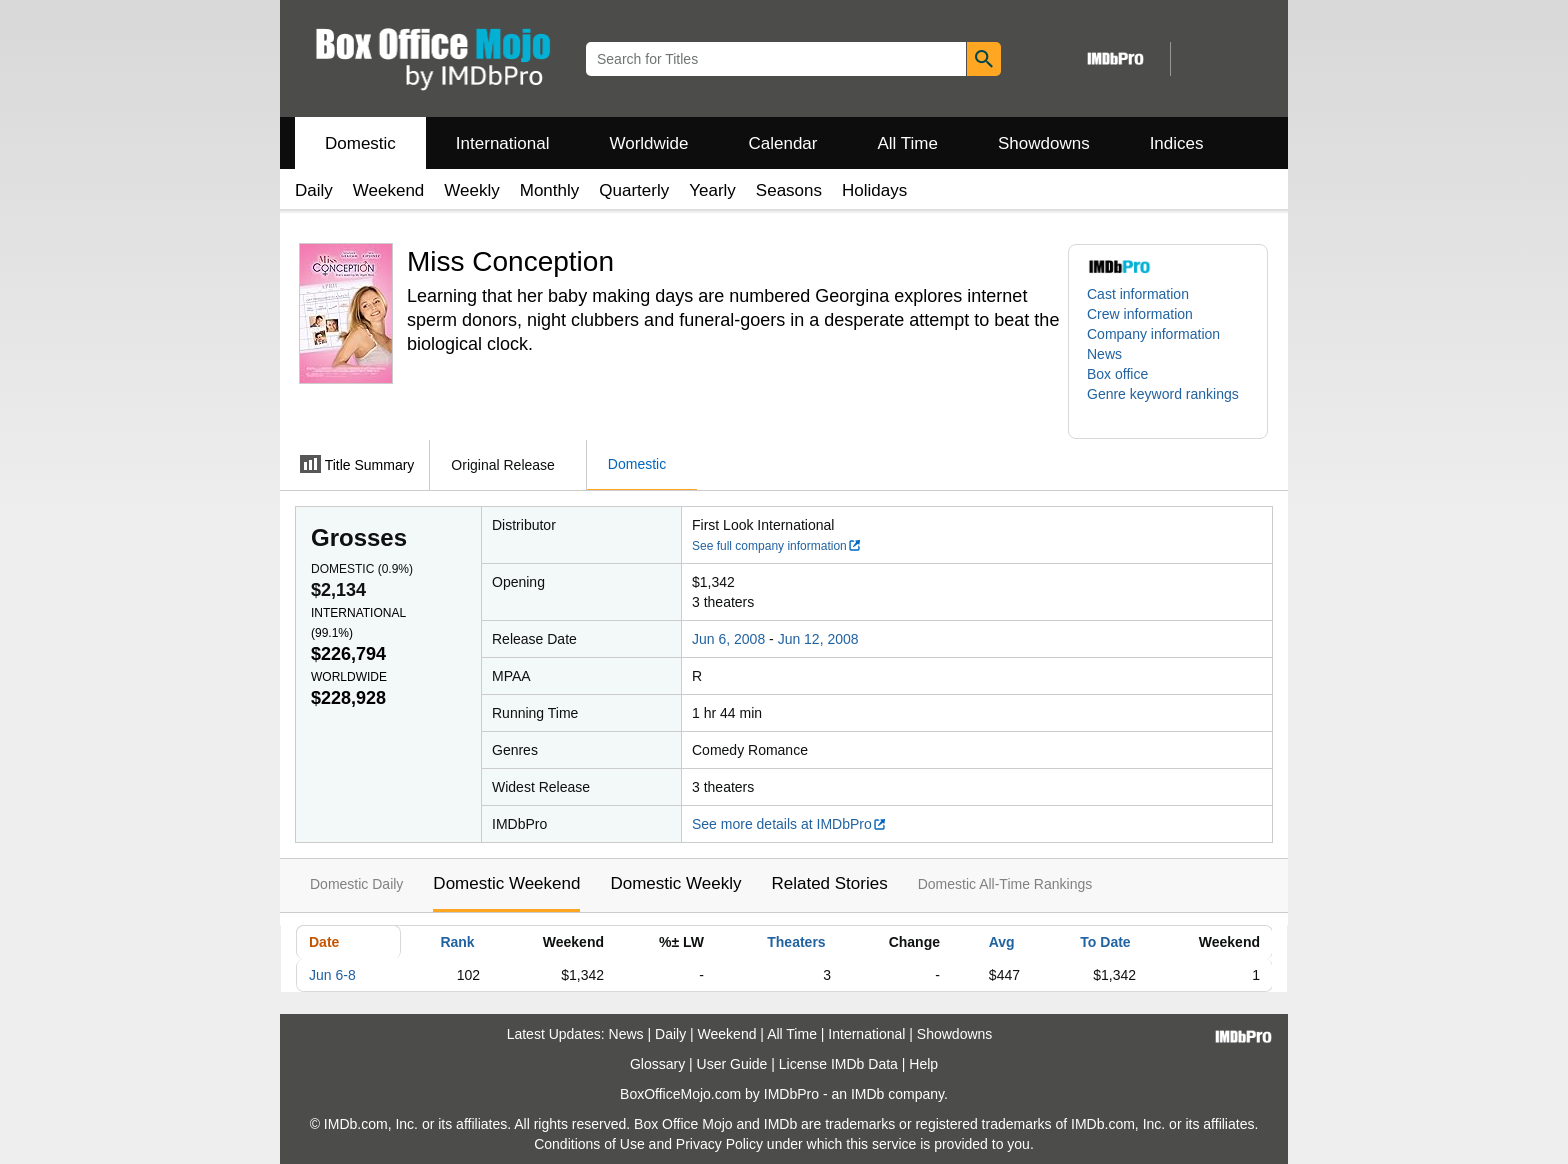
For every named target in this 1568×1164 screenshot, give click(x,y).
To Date (1105, 942)
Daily (314, 190)
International (503, 143)
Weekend (389, 190)
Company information (1153, 334)
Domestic (360, 143)
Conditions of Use (589, 1144)
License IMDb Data (838, 1064)
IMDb (867, 1094)
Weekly (471, 190)
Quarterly (634, 190)
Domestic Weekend (506, 883)
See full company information (777, 546)
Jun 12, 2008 (818, 639)
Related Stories (829, 883)
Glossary (657, 1064)
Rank (457, 942)
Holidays (874, 190)
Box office (1117, 374)
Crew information (1140, 314)
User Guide (732, 1064)
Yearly (712, 190)
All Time (908, 143)
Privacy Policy (719, 1144)
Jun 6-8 (332, 975)
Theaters (796, 942)
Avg (1002, 942)
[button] (1168, 404)
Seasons (789, 190)
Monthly (550, 190)
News (1104, 354)
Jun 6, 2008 (728, 639)
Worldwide (648, 143)
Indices (1177, 143)
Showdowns (1044, 143)
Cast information (1138, 294)
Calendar (783, 143)
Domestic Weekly (675, 883)
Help (923, 1064)
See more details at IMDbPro (789, 824)
